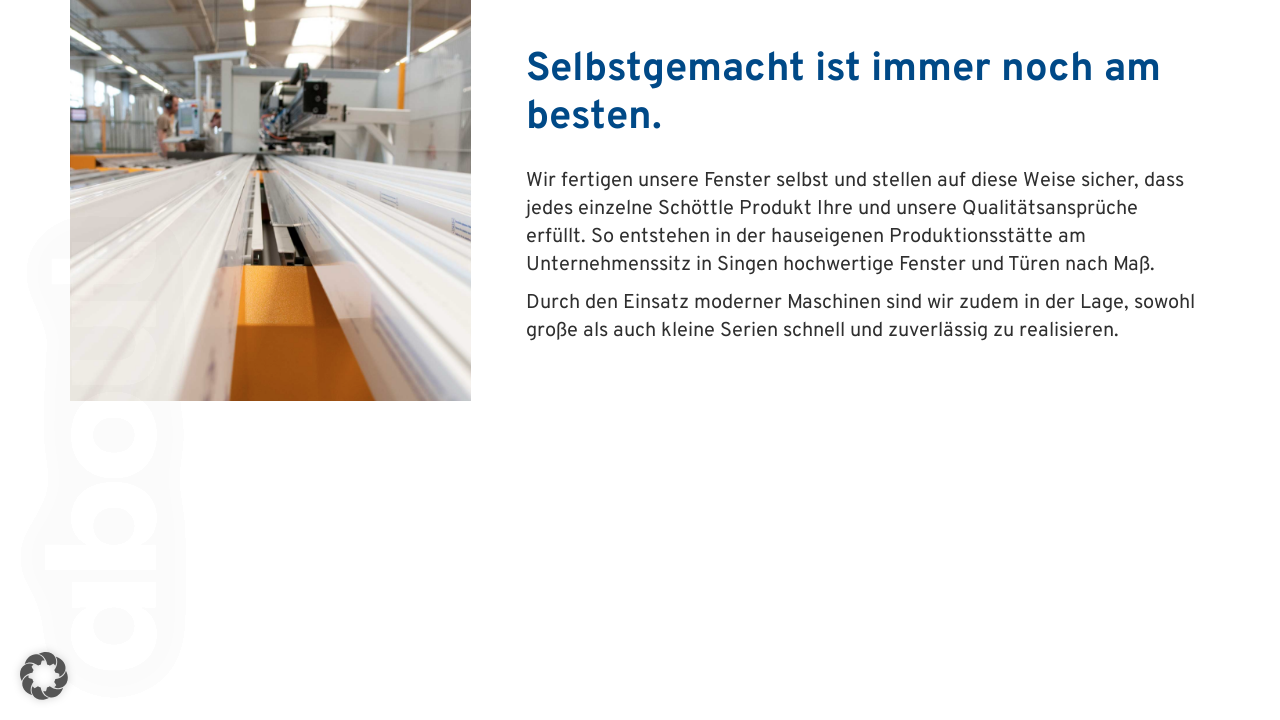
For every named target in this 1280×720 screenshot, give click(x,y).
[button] (44, 676)
